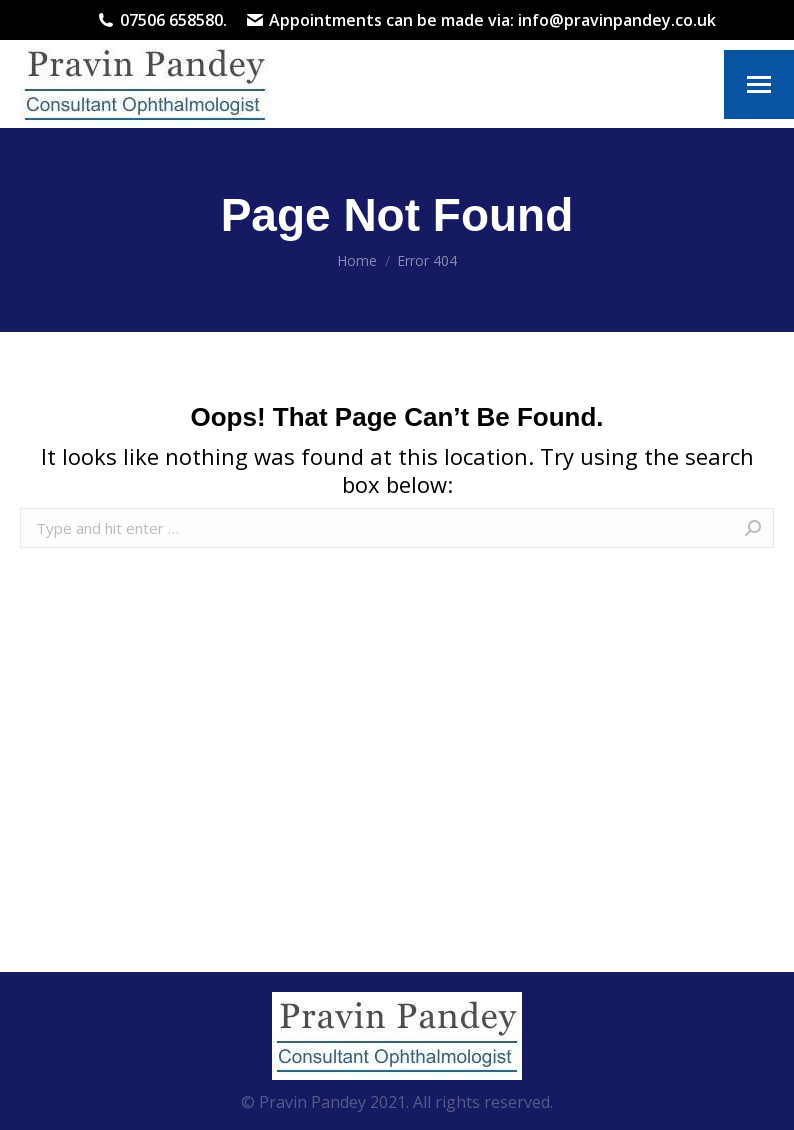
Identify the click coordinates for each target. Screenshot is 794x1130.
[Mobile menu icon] (759, 84)
